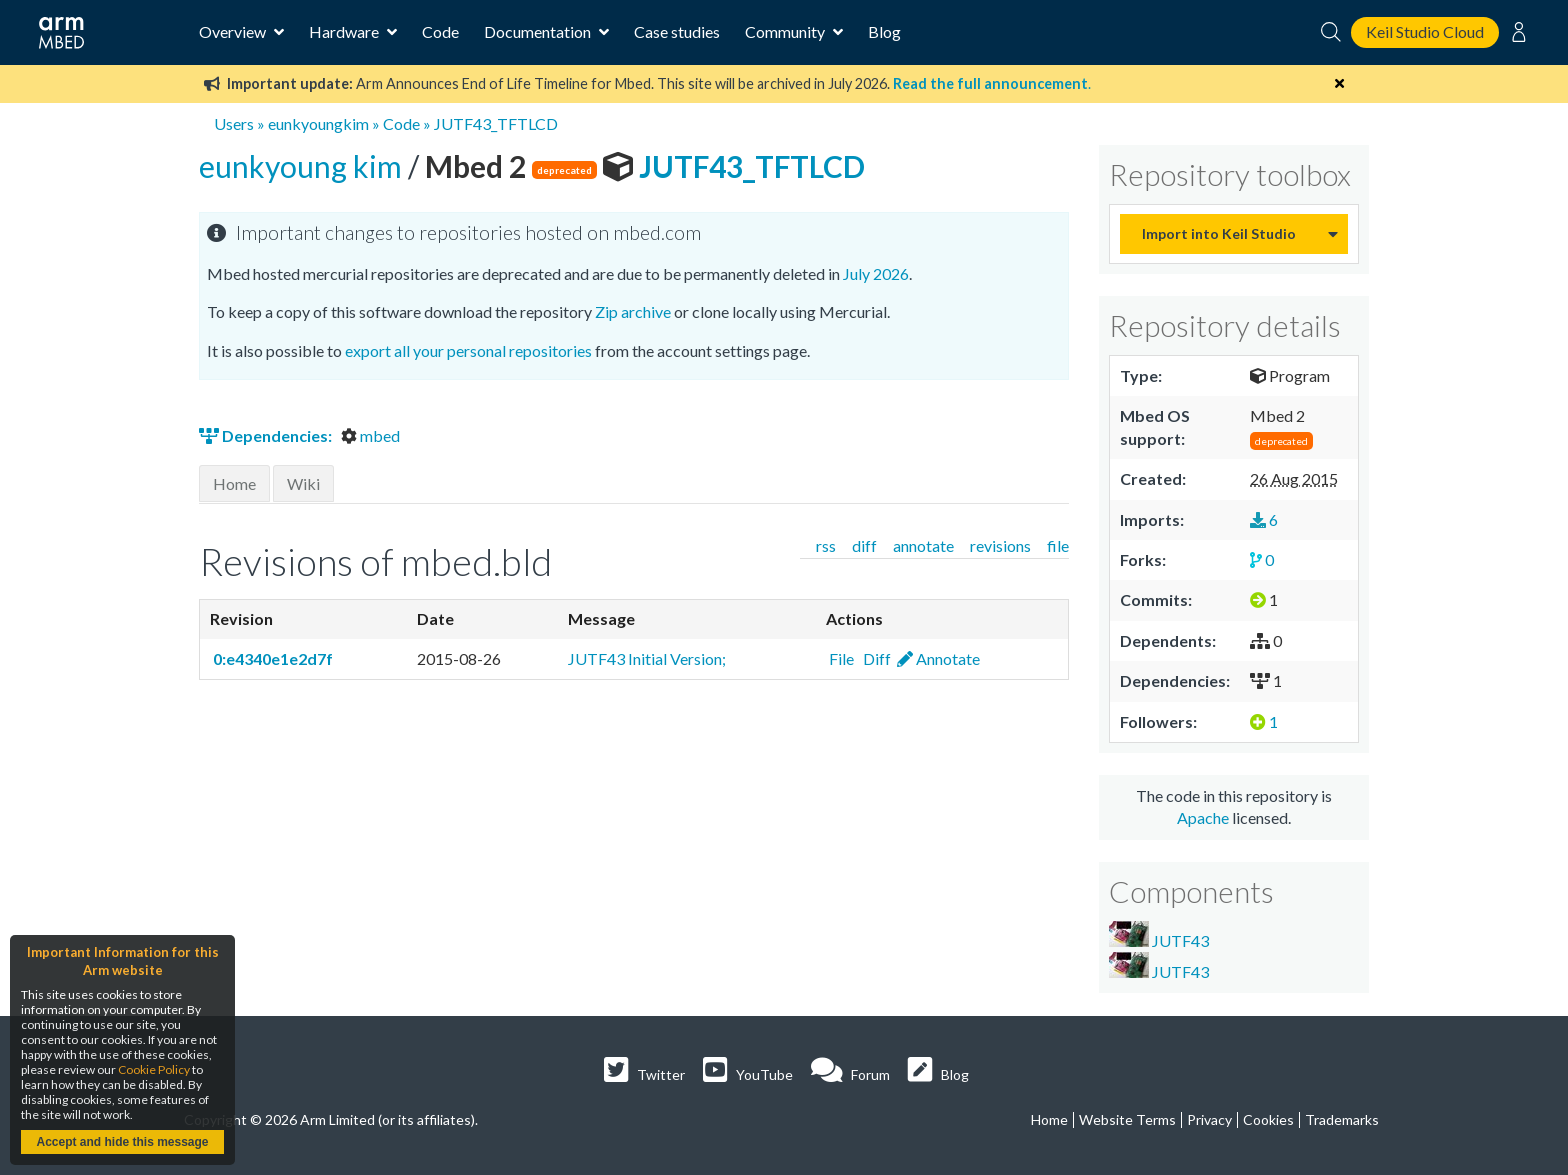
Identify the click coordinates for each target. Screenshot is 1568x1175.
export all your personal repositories (468, 350)
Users (234, 123)
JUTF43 (1159, 935)
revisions (1000, 545)
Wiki (303, 483)
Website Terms (1127, 1119)
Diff (875, 658)
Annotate (938, 658)
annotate (923, 545)
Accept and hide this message (122, 1142)
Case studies (677, 31)
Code (440, 31)
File (840, 658)
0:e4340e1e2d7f (271, 658)
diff (864, 545)
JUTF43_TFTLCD (496, 123)
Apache (1203, 817)
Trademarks (1342, 1119)
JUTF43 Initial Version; (647, 658)
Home (234, 483)
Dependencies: (267, 435)
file (1058, 545)
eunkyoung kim (303, 166)
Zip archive (633, 311)
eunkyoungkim (318, 123)
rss (826, 545)
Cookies (1268, 1119)
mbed (370, 435)
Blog (884, 31)
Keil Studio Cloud (1425, 31)
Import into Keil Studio (1219, 233)
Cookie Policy (154, 1069)
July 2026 (876, 273)
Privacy (1209, 1119)
